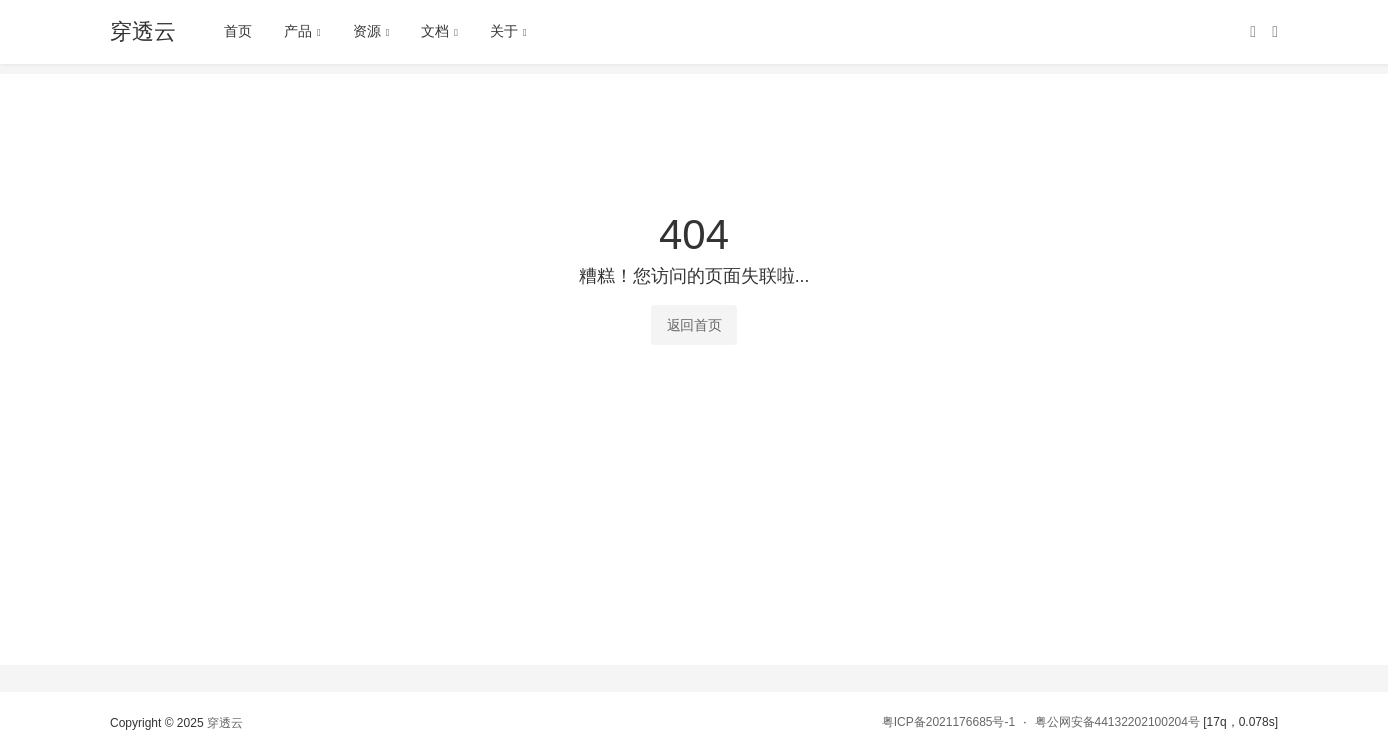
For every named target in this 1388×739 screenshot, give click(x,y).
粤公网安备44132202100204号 (1117, 722)
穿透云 (225, 723)
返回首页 (694, 325)
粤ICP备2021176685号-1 (948, 722)
